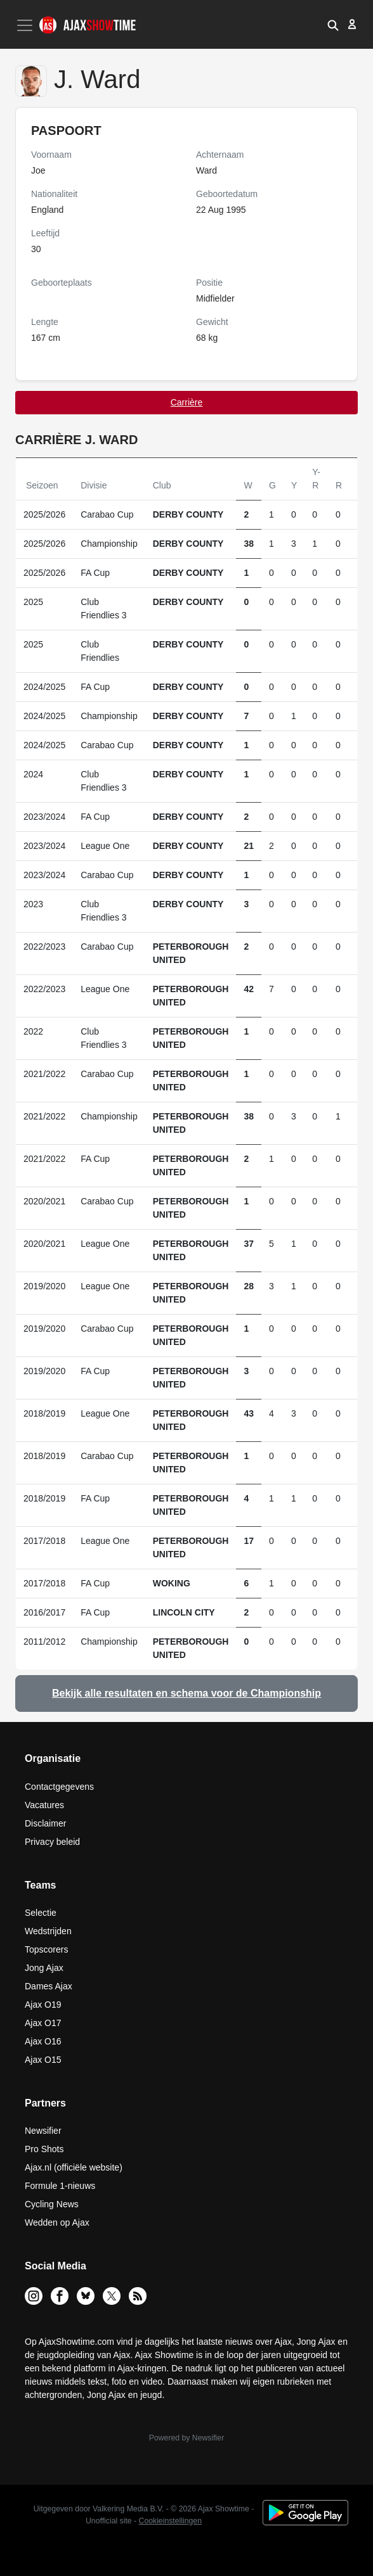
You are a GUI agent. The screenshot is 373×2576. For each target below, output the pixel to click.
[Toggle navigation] (26, 25)
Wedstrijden (48, 1931)
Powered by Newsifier (186, 2437)
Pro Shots (44, 2149)
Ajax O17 (43, 2023)
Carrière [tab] (187, 402)
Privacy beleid (52, 1842)
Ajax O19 (43, 2004)
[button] (333, 24)
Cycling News (52, 2204)
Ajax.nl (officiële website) (73, 2167)
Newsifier (43, 2131)
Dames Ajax (48, 1986)
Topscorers (46, 1949)
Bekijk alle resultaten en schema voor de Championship (186, 1693)
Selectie (40, 1913)
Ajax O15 (43, 2060)
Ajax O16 (43, 2041)
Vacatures (44, 1805)
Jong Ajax (44, 1968)
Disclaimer (45, 1823)
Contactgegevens (59, 1787)
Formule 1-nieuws (60, 2186)
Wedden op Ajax (57, 2222)
